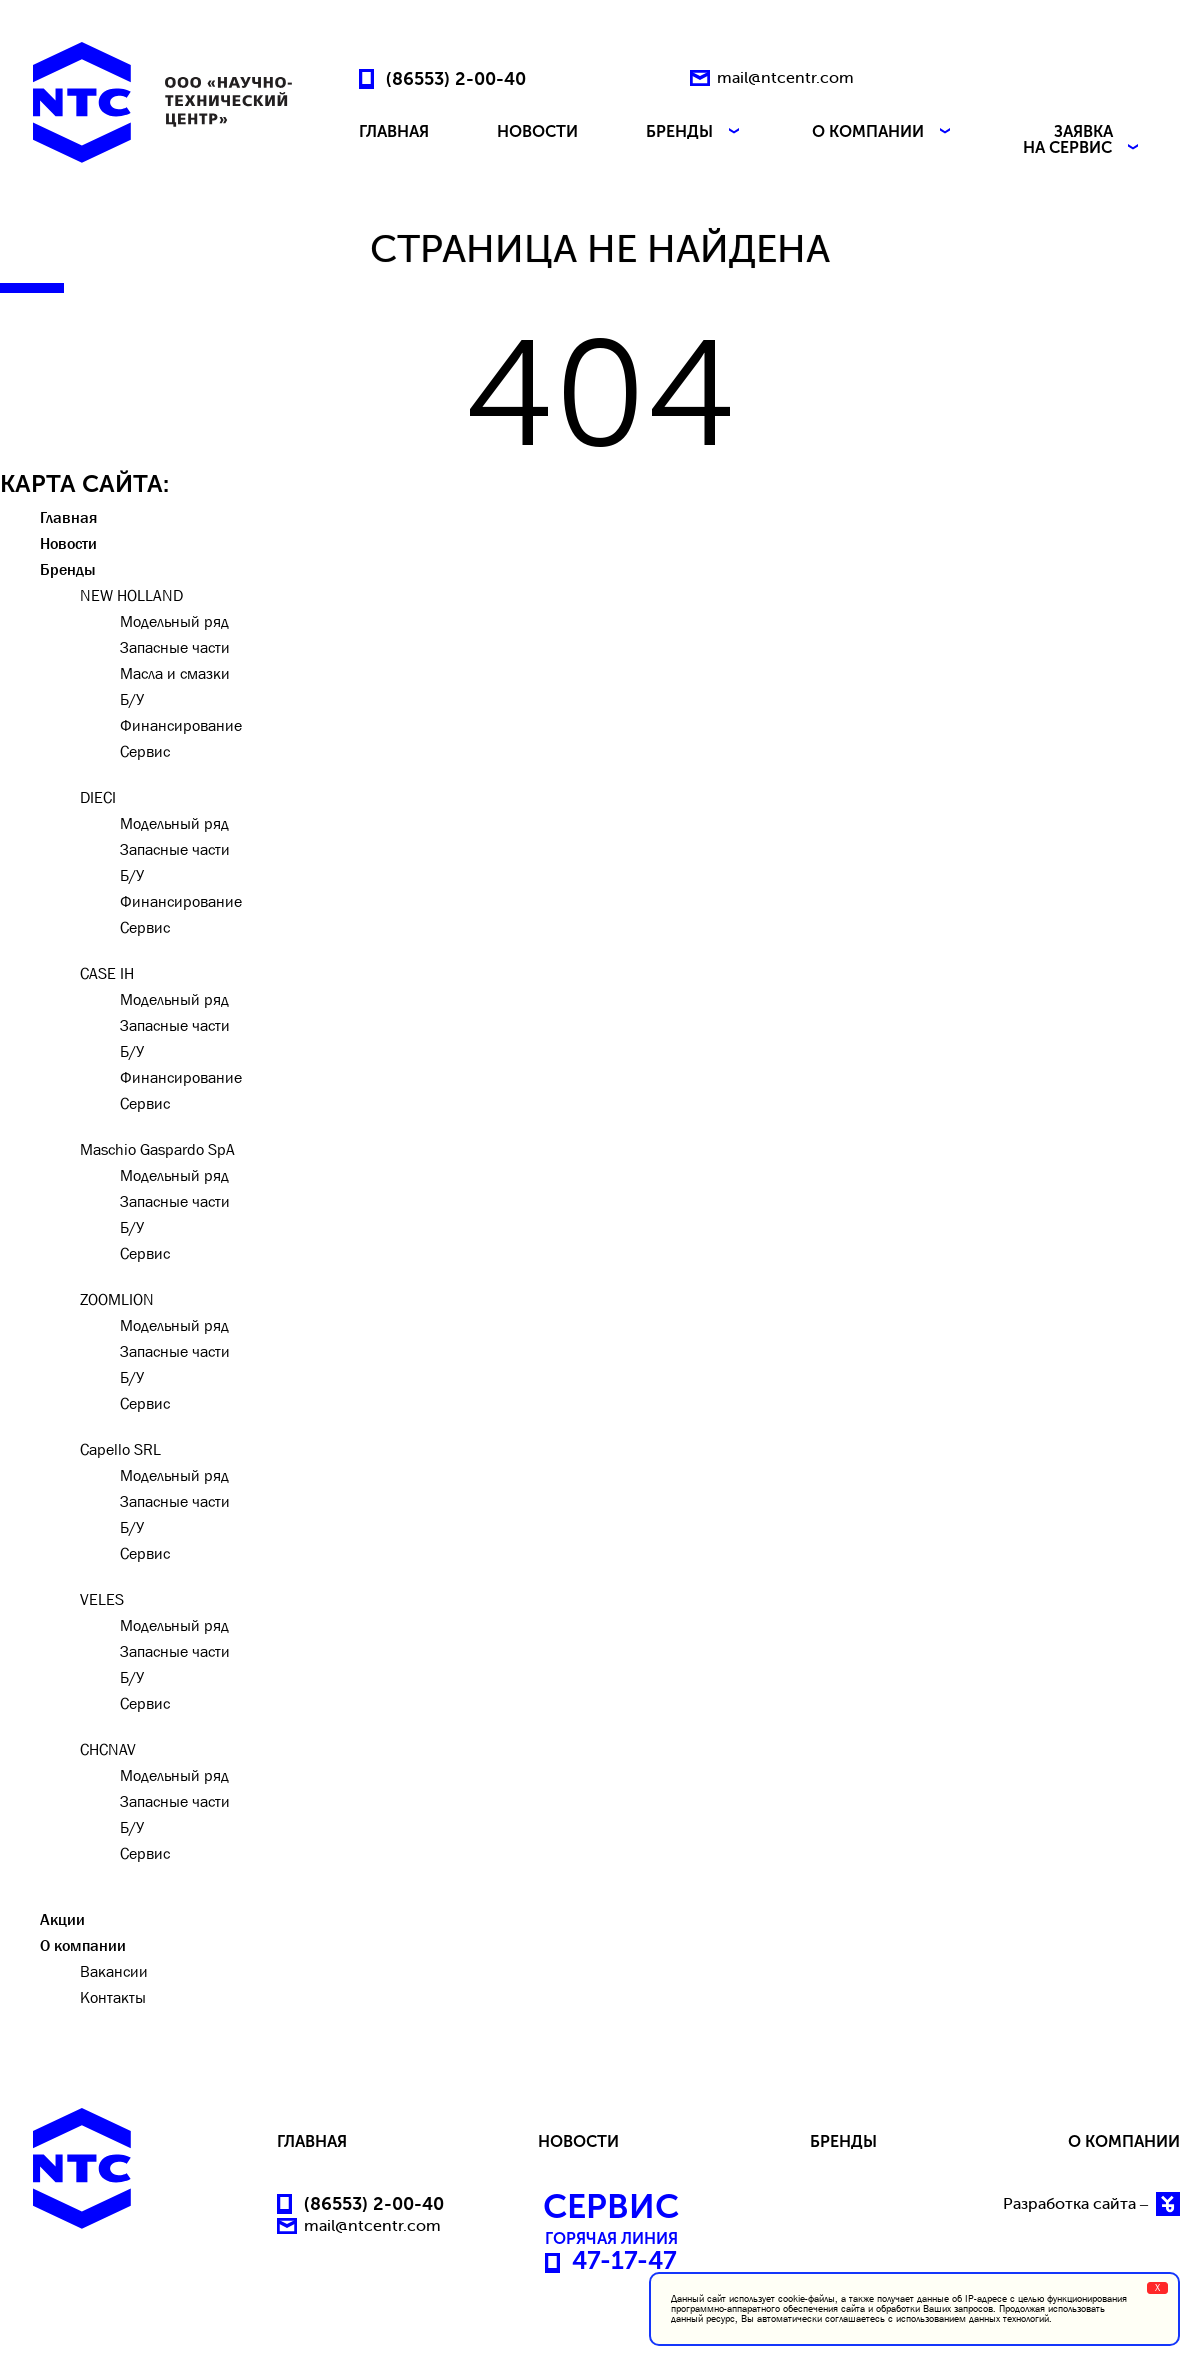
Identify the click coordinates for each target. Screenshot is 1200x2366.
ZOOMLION (117, 1299)
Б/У (132, 699)
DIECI (98, 797)
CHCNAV (108, 1749)
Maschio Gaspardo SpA (157, 1149)
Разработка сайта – (1091, 2204)
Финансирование (181, 725)
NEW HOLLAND (131, 595)
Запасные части (175, 647)
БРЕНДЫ (695, 132)
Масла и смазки (175, 673)
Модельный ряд (174, 621)
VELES (102, 1599)
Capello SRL (120, 1449)
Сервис (145, 751)
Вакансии (114, 1971)
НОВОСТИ (537, 132)
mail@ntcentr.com (785, 77)
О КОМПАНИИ (883, 132)
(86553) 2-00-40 (456, 78)
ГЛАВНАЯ (394, 132)
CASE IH (107, 973)
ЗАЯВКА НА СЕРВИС (1083, 140)
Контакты (113, 1997)
